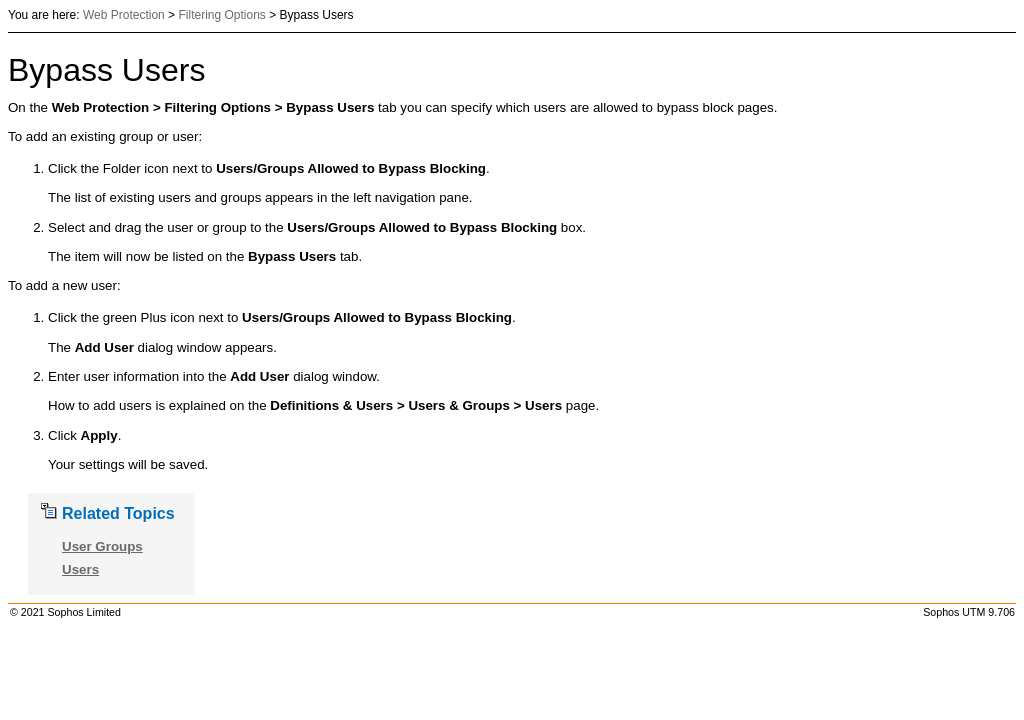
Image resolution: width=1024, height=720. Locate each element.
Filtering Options (221, 15)
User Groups (102, 546)
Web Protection (124, 15)
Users (80, 569)
